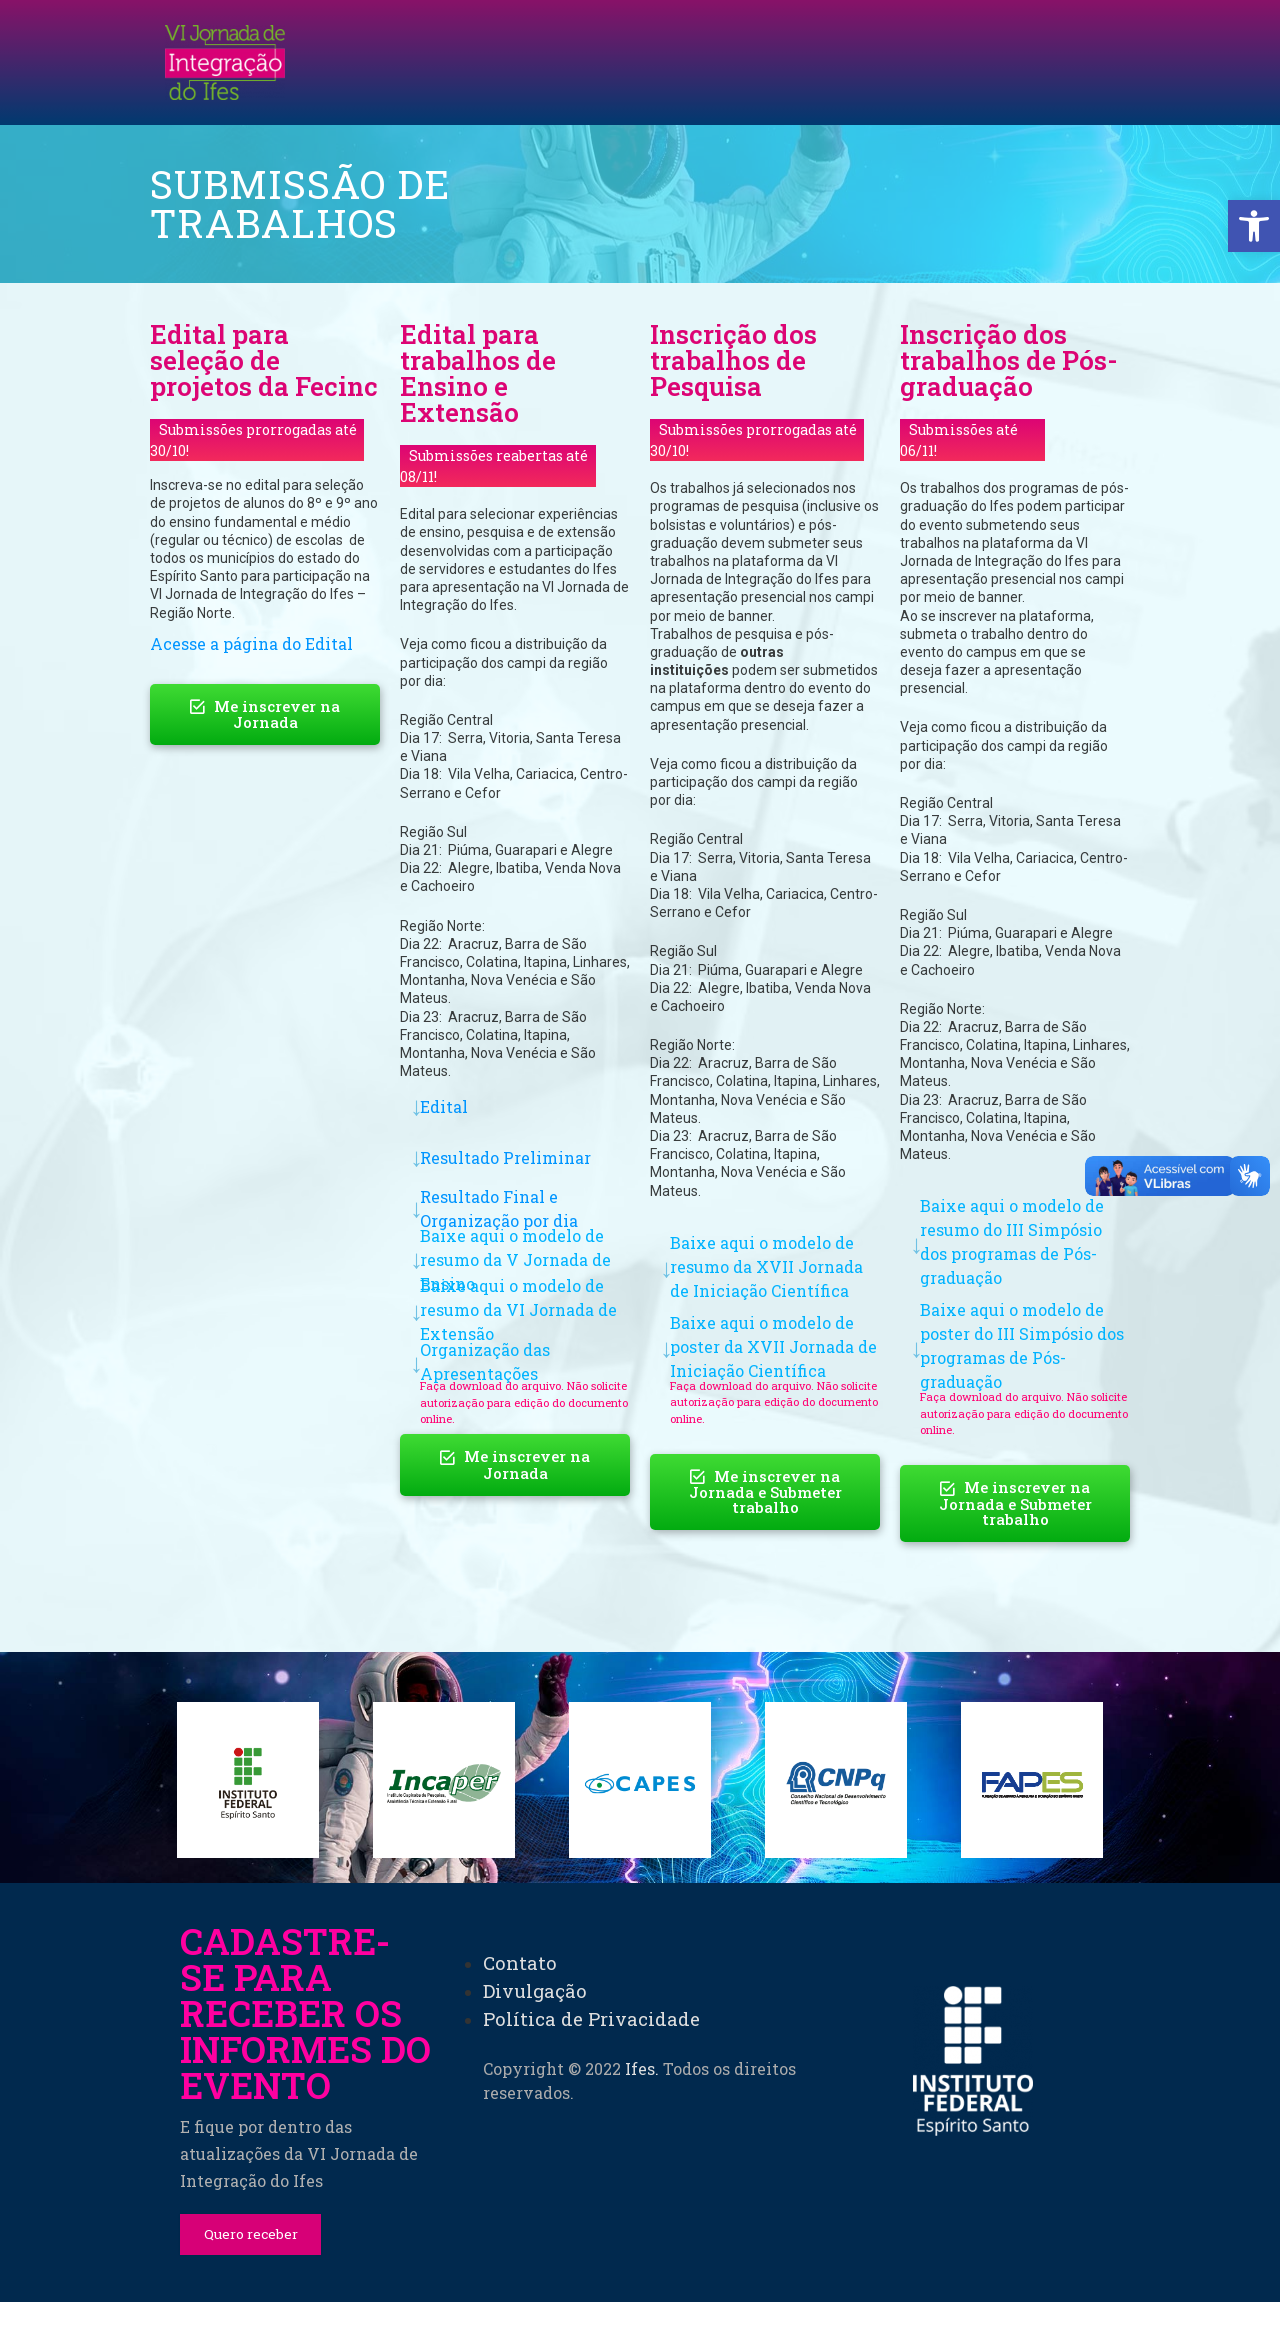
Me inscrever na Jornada (265, 714)
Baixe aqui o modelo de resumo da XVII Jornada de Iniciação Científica (766, 1266)
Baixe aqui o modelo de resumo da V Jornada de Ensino (515, 1259)
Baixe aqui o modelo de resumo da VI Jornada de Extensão (518, 1309)
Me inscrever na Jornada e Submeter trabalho (765, 1492)
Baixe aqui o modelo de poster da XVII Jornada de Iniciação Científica (773, 1346)
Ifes (640, 2308)
